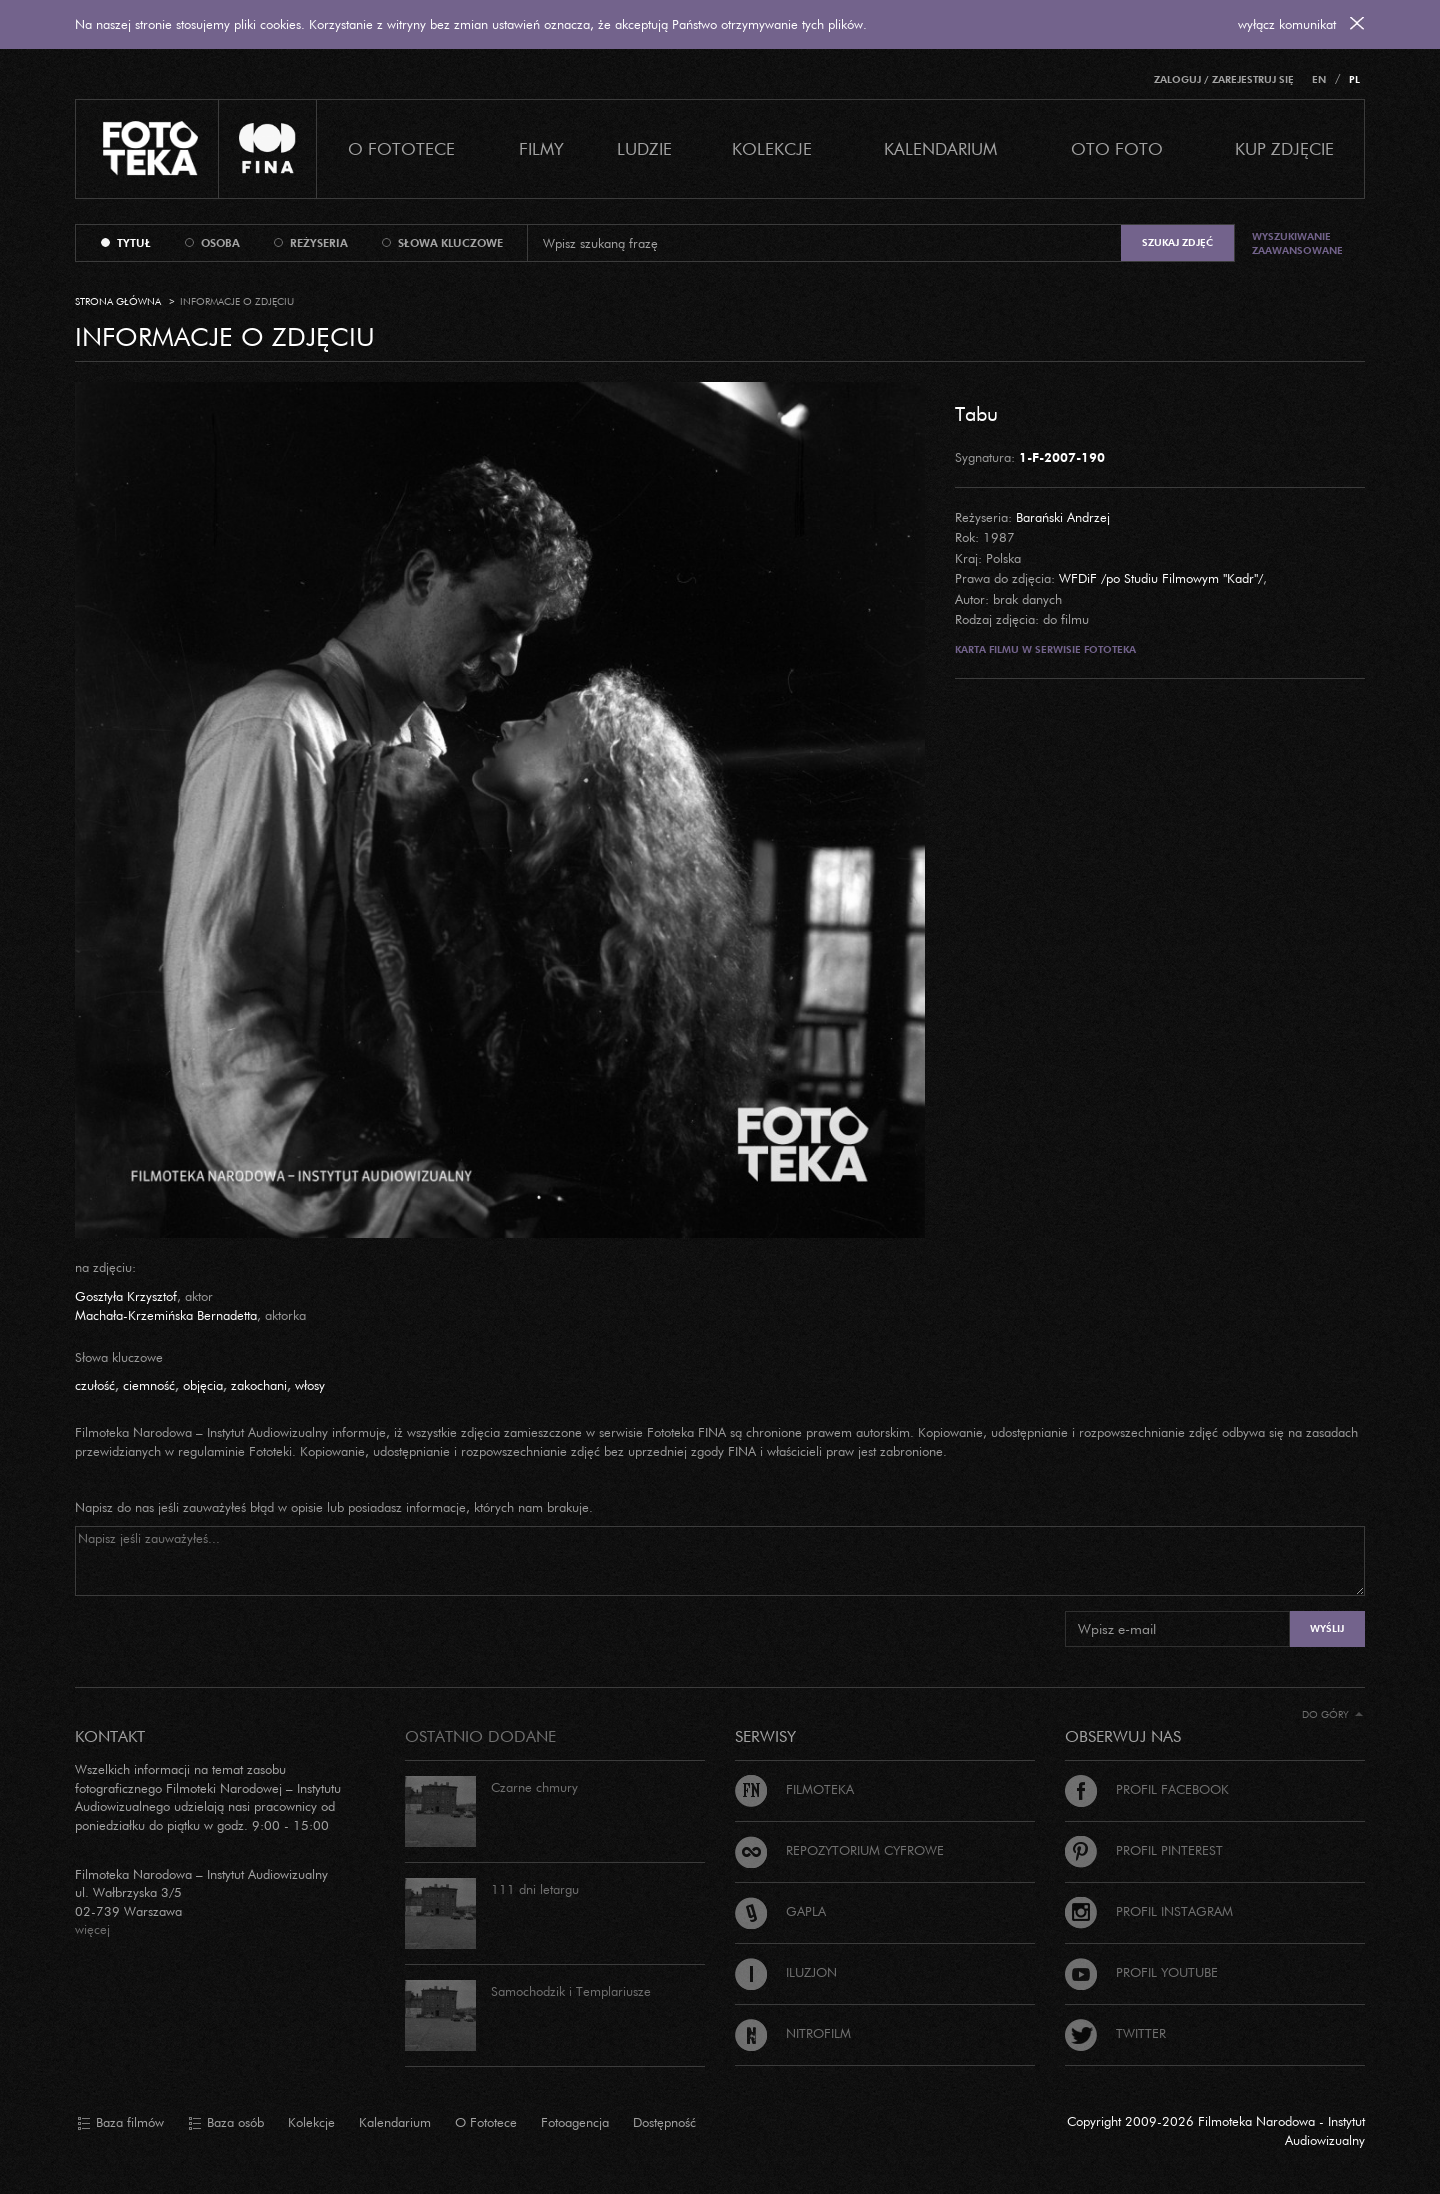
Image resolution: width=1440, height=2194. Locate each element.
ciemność (149, 1385)
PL (1354, 79)
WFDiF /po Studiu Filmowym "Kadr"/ (1161, 578)
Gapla (780, 1911)
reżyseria (319, 243)
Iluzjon (786, 1972)
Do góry (1332, 1714)
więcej (92, 1929)
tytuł (134, 243)
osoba (220, 243)
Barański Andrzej (1063, 517)
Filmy (541, 148)
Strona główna (118, 301)
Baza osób (226, 2123)
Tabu (976, 413)
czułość (95, 1385)
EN (1319, 79)
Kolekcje (772, 148)
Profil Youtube (1141, 1972)
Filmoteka (794, 1789)
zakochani (259, 1385)
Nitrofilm (793, 2033)
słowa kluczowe (450, 243)
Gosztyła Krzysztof (126, 1296)
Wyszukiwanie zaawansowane (1297, 243)
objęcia (203, 1385)
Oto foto (1117, 148)
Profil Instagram (1149, 1911)
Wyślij (1327, 1628)
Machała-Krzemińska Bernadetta (166, 1315)
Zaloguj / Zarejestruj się (1224, 79)
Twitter (1115, 2033)
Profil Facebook (1147, 1789)
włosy (310, 1385)
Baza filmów (120, 2123)
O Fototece (401, 148)
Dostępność (664, 2122)
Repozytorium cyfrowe (839, 1850)
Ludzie (644, 148)
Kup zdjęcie (1284, 148)
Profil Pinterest (1144, 1850)
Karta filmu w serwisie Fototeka (1045, 649)
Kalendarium (940, 148)
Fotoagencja (575, 2122)
